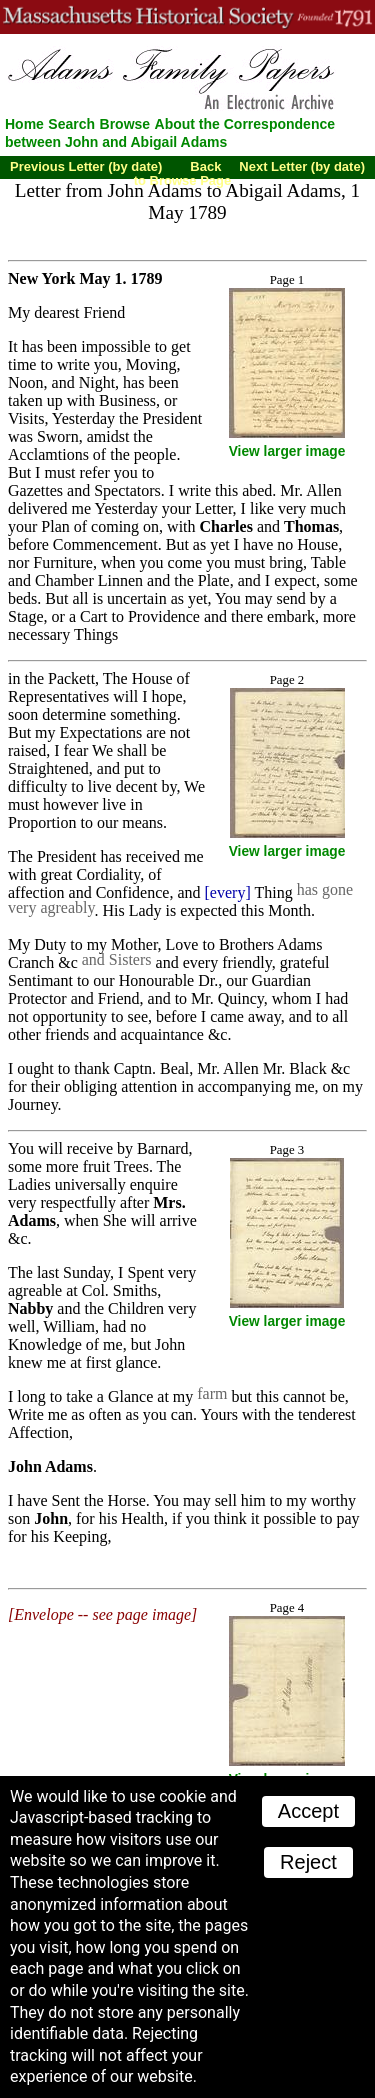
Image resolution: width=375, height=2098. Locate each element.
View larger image (287, 451)
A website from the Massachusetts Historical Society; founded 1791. (187, 17)
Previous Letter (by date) (86, 166)
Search (71, 124)
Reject (308, 1862)
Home (24, 124)
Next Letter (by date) (302, 166)
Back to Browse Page (183, 173)
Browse (125, 124)
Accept (308, 1811)
